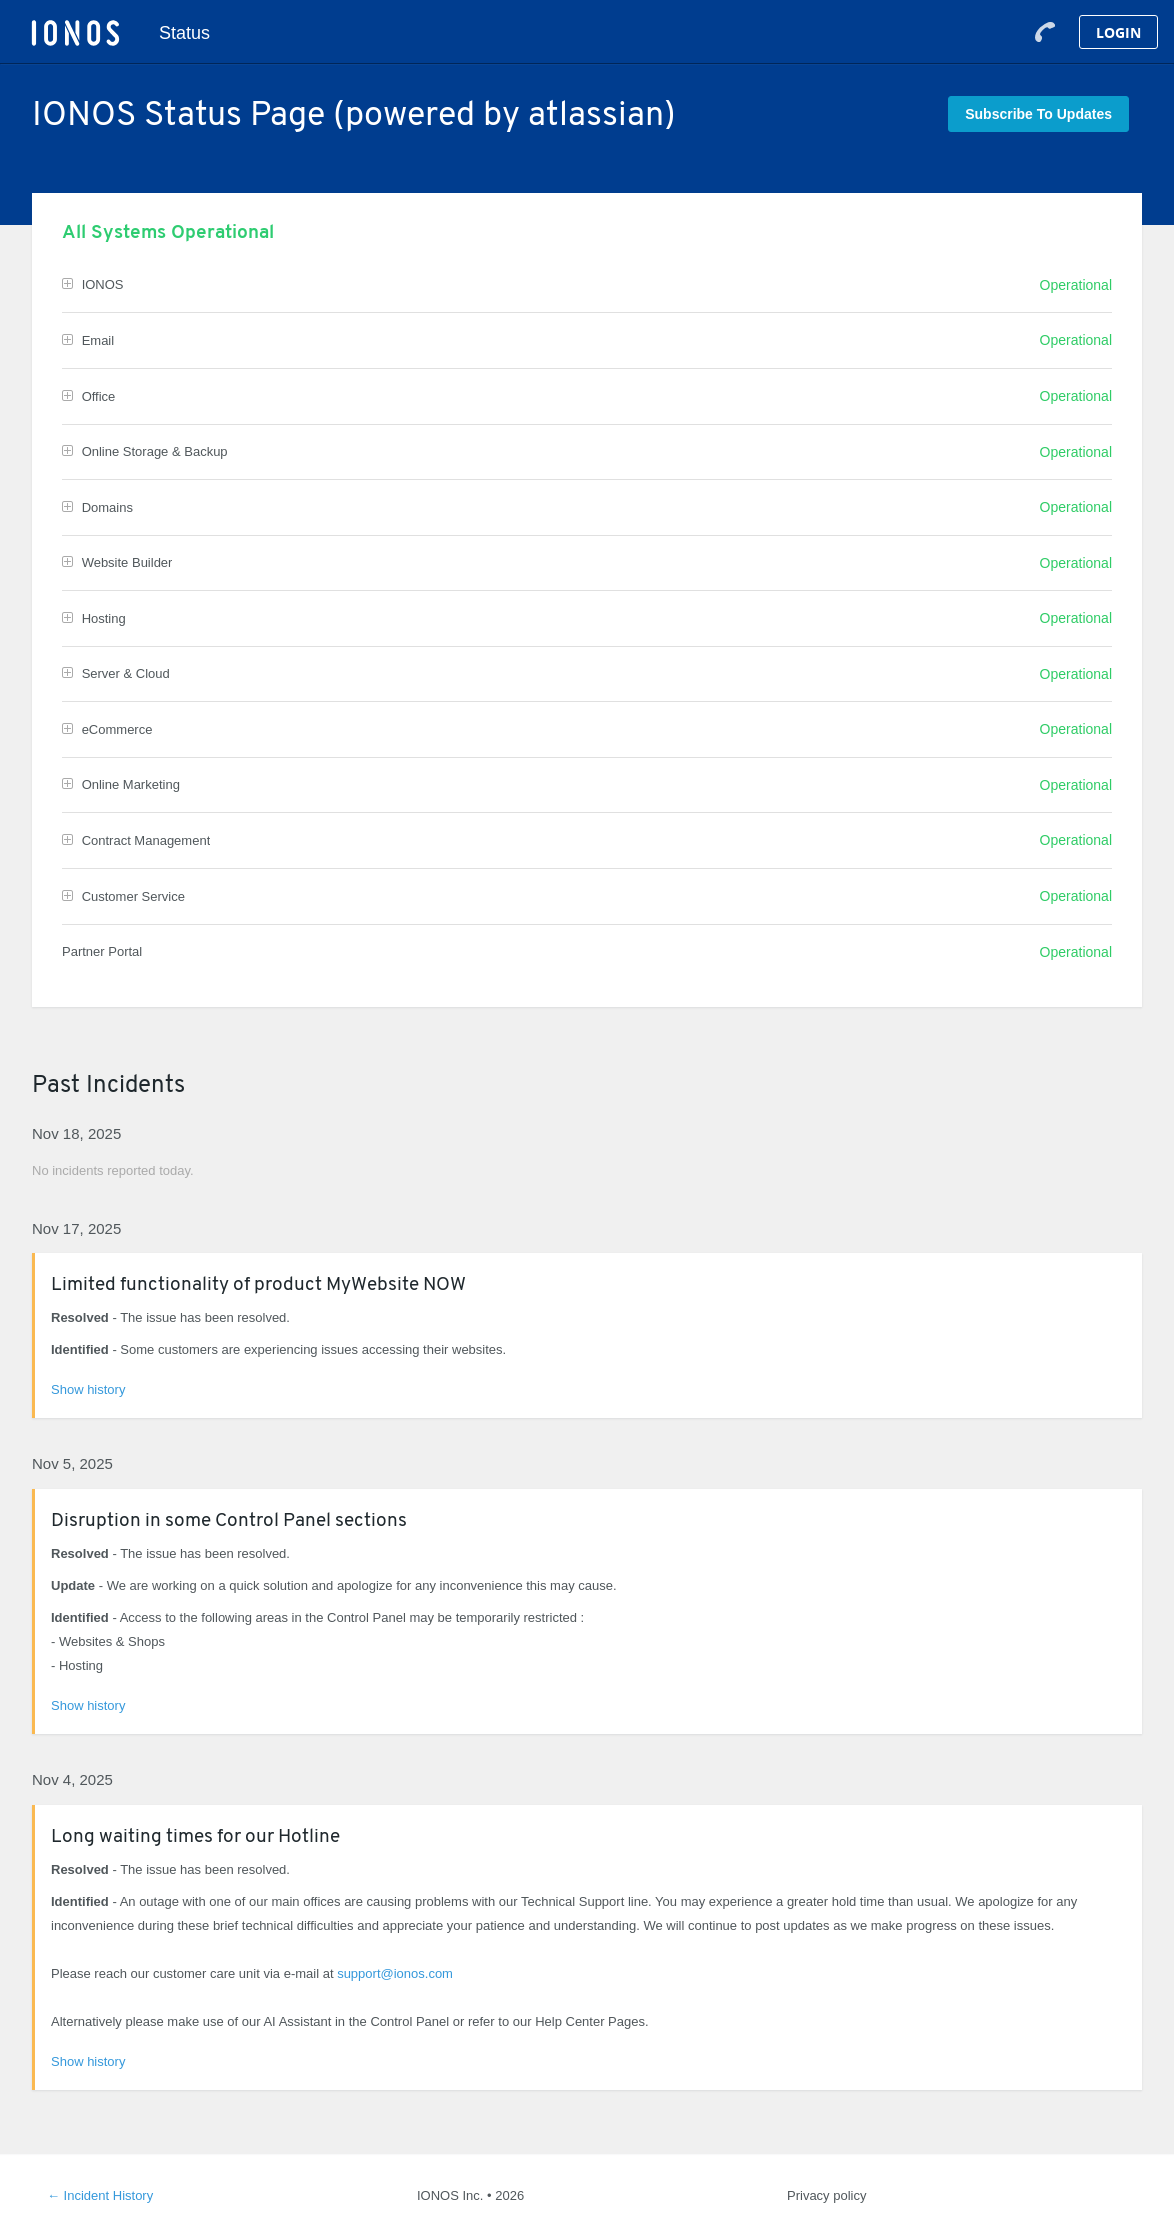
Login (1118, 32)
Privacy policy (826, 2195)
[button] (1038, 114)
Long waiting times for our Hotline (195, 1837)
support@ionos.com (395, 1973)
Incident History (100, 2195)
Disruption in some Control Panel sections (229, 1521)
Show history (88, 1389)
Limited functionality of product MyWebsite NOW (258, 1285)
